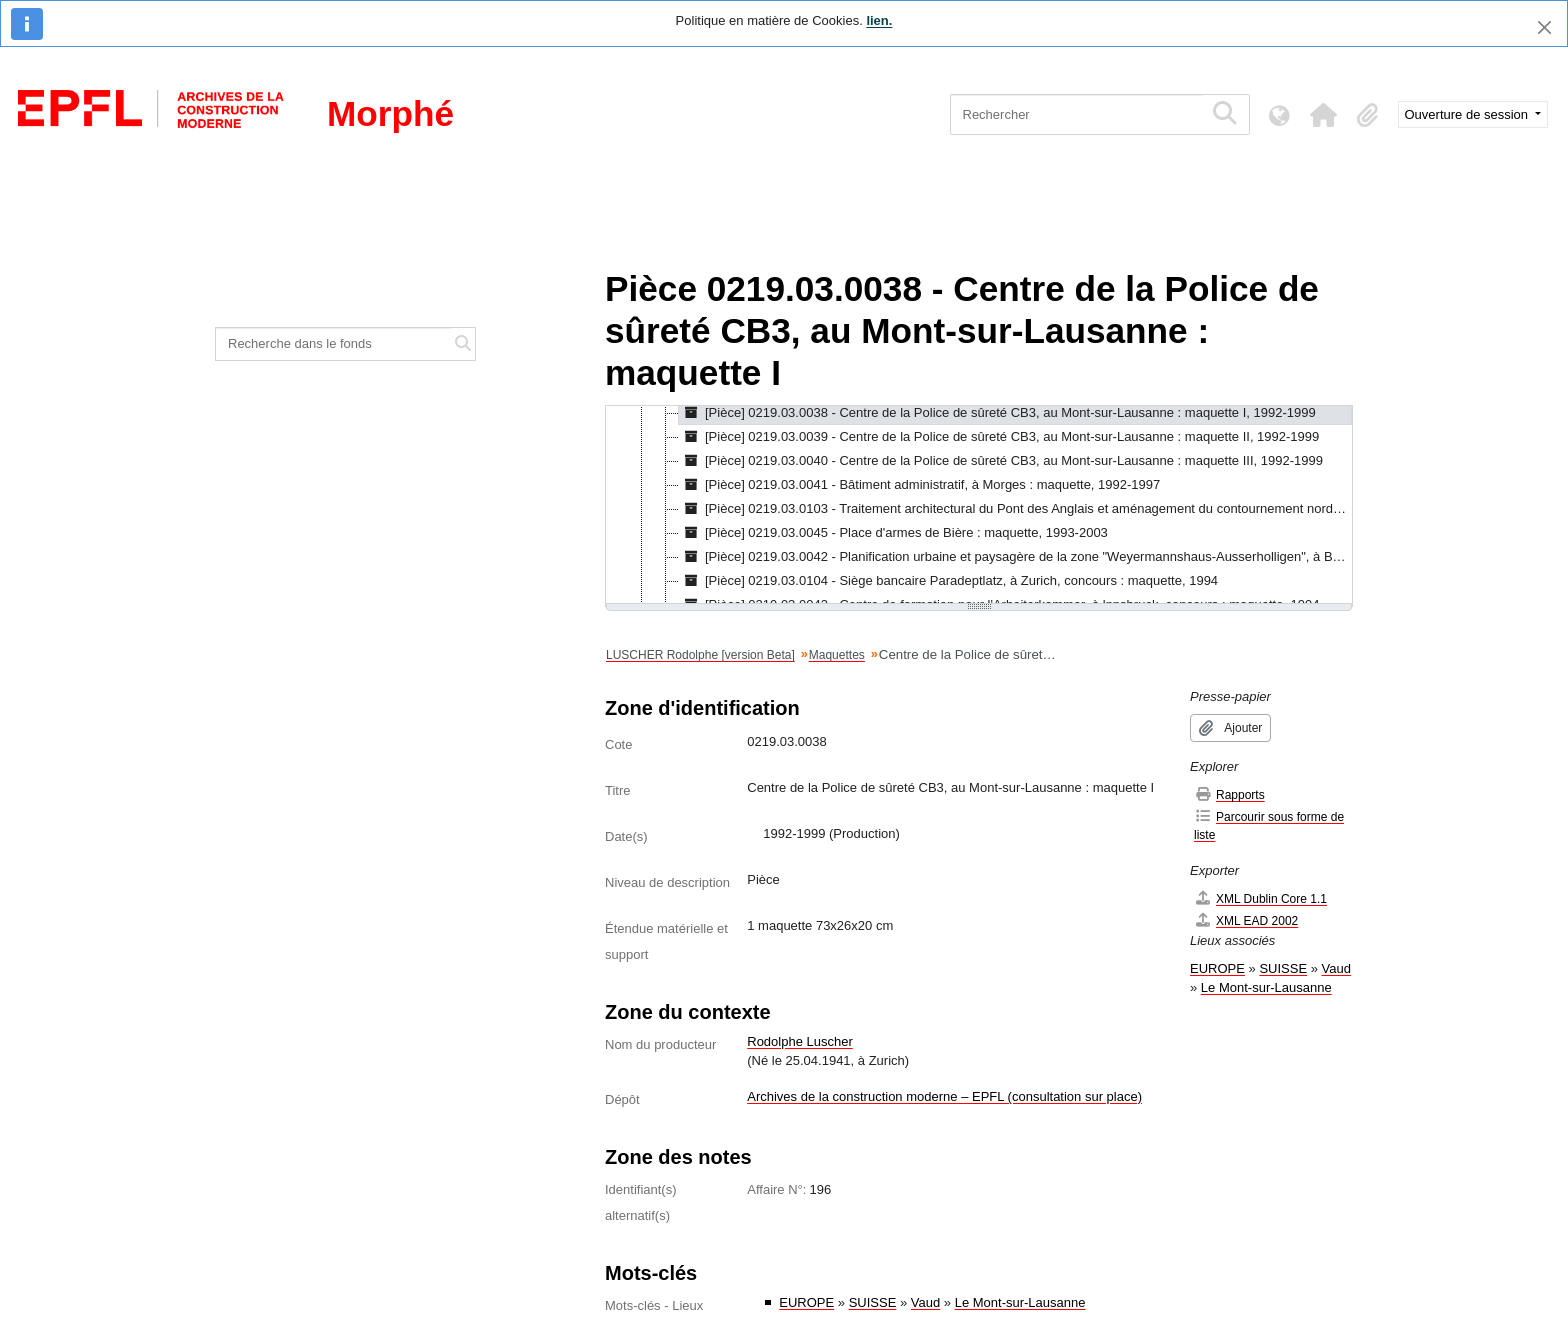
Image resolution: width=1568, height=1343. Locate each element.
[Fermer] (1544, 27)
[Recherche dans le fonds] (334, 344)
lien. (879, 20)
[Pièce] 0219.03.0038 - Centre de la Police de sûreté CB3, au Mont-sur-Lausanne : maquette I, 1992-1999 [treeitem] (997, 413)
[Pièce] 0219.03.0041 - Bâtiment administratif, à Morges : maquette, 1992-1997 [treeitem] (919, 485)
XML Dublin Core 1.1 (1260, 898)
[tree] (979, 506)
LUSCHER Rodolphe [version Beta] (700, 655)
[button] (1324, 115)
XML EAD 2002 (1246, 920)
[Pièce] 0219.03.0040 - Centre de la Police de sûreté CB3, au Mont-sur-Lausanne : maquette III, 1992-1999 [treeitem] (1001, 461)
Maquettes (837, 655)
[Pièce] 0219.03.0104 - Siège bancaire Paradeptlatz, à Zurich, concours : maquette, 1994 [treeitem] (948, 581)
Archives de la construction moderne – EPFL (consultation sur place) (944, 1096)
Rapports (1229, 794)
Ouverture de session (1468, 114)
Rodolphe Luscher (800, 1041)
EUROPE (806, 1302)
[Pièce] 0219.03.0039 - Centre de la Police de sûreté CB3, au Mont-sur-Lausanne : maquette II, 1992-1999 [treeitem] (999, 437)
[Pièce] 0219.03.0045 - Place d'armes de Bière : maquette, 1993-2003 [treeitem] (893, 533)
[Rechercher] (1076, 114)
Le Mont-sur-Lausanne (1020, 1302)
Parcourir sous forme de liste (1269, 825)
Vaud (925, 1302)
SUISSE (873, 1302)
